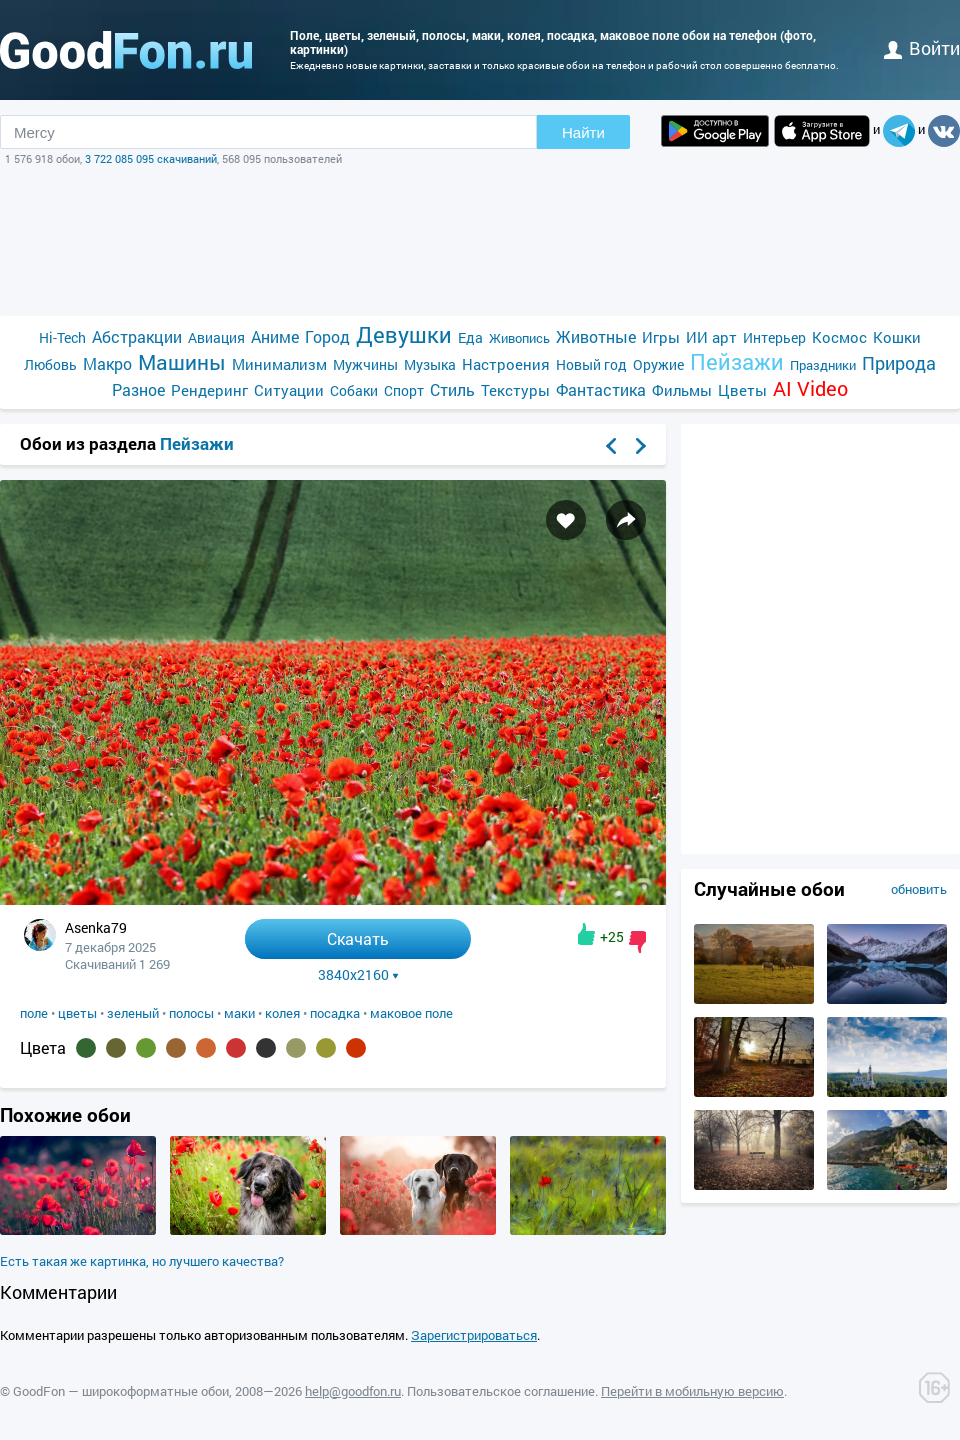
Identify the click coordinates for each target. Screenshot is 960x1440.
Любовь (50, 364)
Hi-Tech (62, 337)
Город (327, 336)
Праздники (823, 365)
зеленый (133, 1013)
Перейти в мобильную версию (692, 1391)
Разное (138, 389)
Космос (839, 337)
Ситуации (289, 390)
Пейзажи (737, 361)
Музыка (430, 364)
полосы (191, 1013)
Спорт (404, 390)
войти (922, 48)
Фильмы (682, 390)
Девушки (404, 334)
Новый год (591, 364)
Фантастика (601, 389)
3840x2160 (358, 975)
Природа (899, 363)
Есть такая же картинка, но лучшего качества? (142, 1261)
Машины (182, 362)
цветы (77, 1013)
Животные (596, 336)
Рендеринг (209, 390)
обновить (919, 889)
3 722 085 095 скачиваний (151, 158)
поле (34, 1013)
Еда (470, 337)
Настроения (506, 364)
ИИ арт (711, 337)
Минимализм (279, 364)
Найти (583, 132)
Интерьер (774, 337)
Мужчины (365, 364)
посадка (335, 1013)
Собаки (354, 390)
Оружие (658, 364)
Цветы (742, 390)
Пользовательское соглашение (501, 1391)
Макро (107, 363)
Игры (661, 337)
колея (282, 1013)
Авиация (216, 337)
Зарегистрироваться (474, 1335)
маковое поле (411, 1013)
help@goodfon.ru (353, 1391)
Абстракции (137, 336)
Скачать (358, 938)
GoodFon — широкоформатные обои (121, 1391)
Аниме (275, 336)
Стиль (452, 389)
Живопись (519, 338)
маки (239, 1013)
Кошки (897, 337)
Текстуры (515, 390)
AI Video (810, 388)
